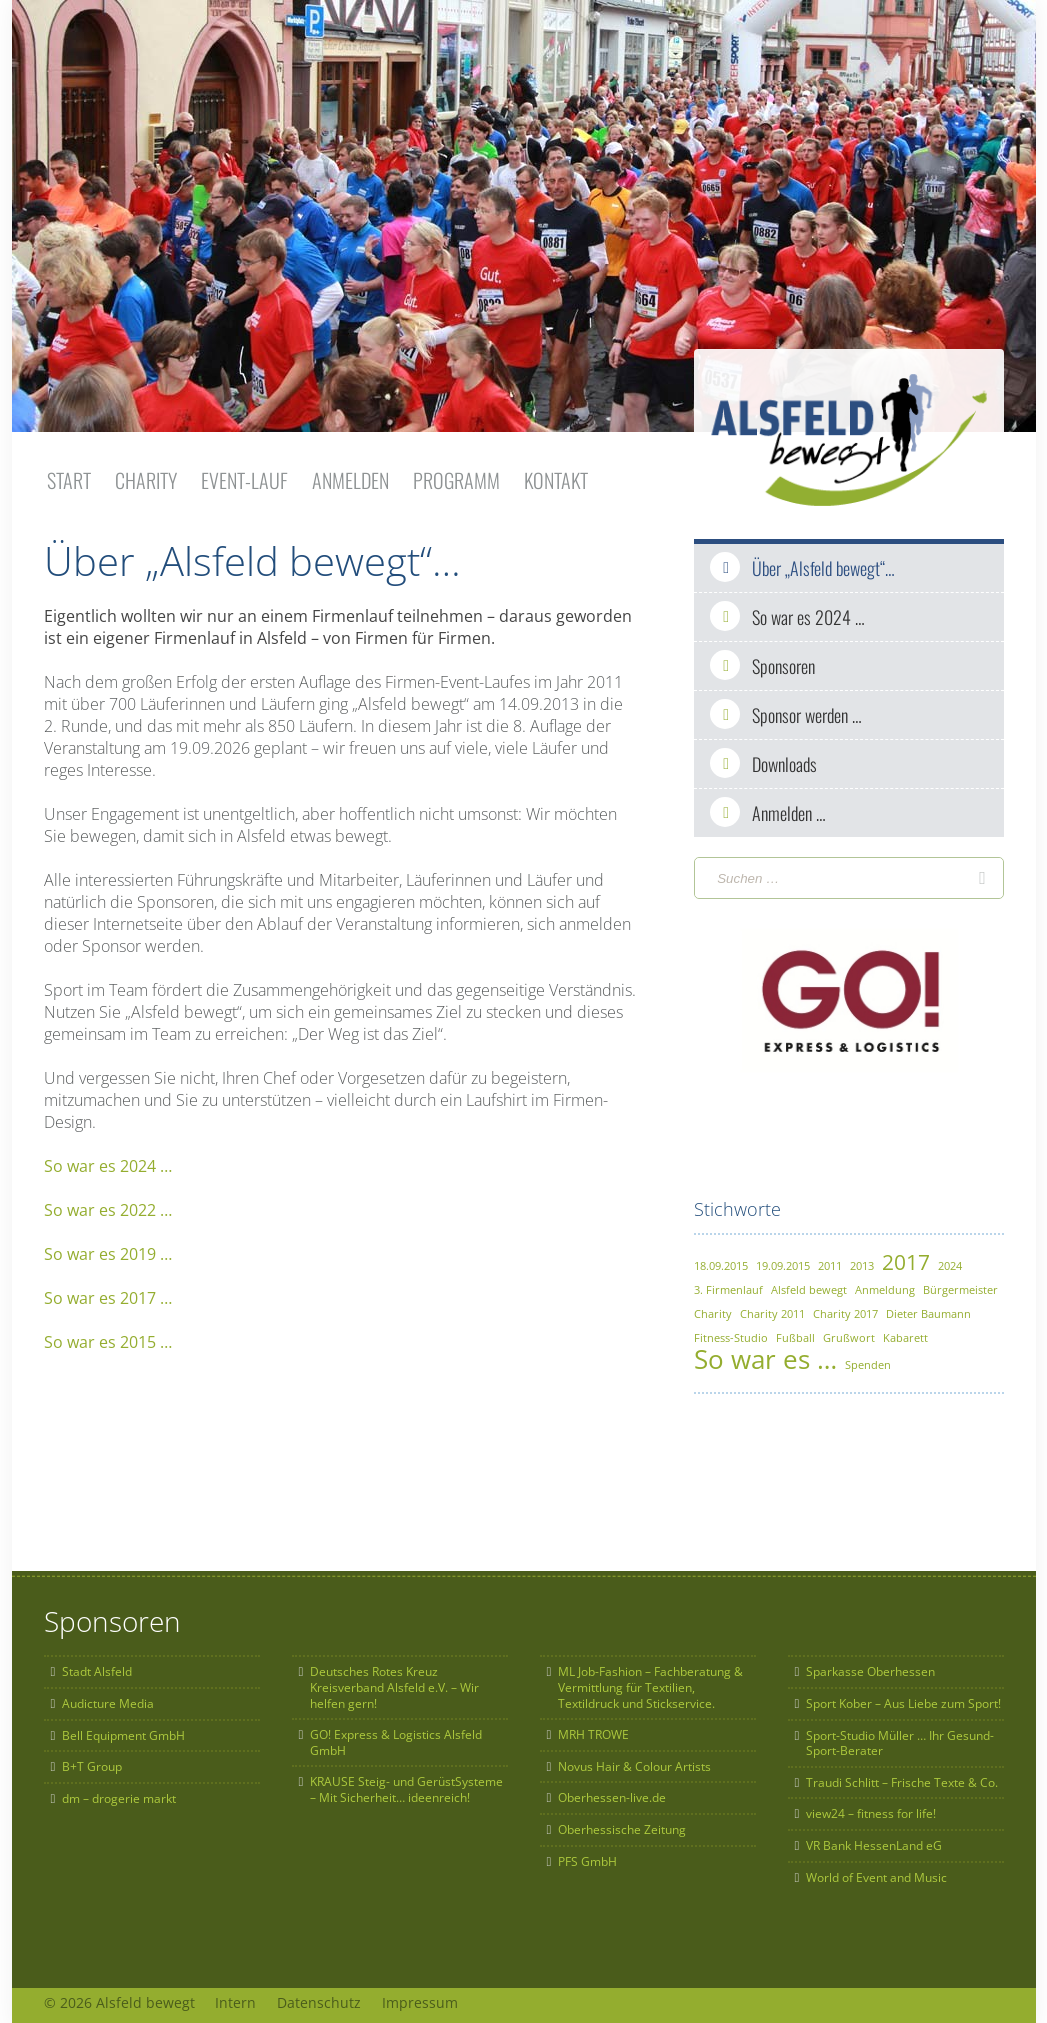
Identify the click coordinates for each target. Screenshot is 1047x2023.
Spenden (868, 1357)
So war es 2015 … (108, 1335)
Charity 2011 (772, 1306)
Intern (244, 1995)
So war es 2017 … (108, 1291)
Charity (713, 1306)
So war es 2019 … (108, 1247)
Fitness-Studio (731, 1330)
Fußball (795, 1330)
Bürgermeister (960, 1282)
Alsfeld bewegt (809, 1282)
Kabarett (905, 1330)
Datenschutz (336, 1995)
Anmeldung (885, 1282)
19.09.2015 (783, 1258)
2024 (950, 1258)
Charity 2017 (845, 1306)
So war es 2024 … (108, 1159)
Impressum (445, 1995)
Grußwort (849, 1330)
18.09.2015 (721, 1258)
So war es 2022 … (108, 1203)
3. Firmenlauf (728, 1282)
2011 (830, 1258)
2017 (906, 1255)
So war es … (765, 1352)
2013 (862, 1258)
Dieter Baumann (928, 1306)
